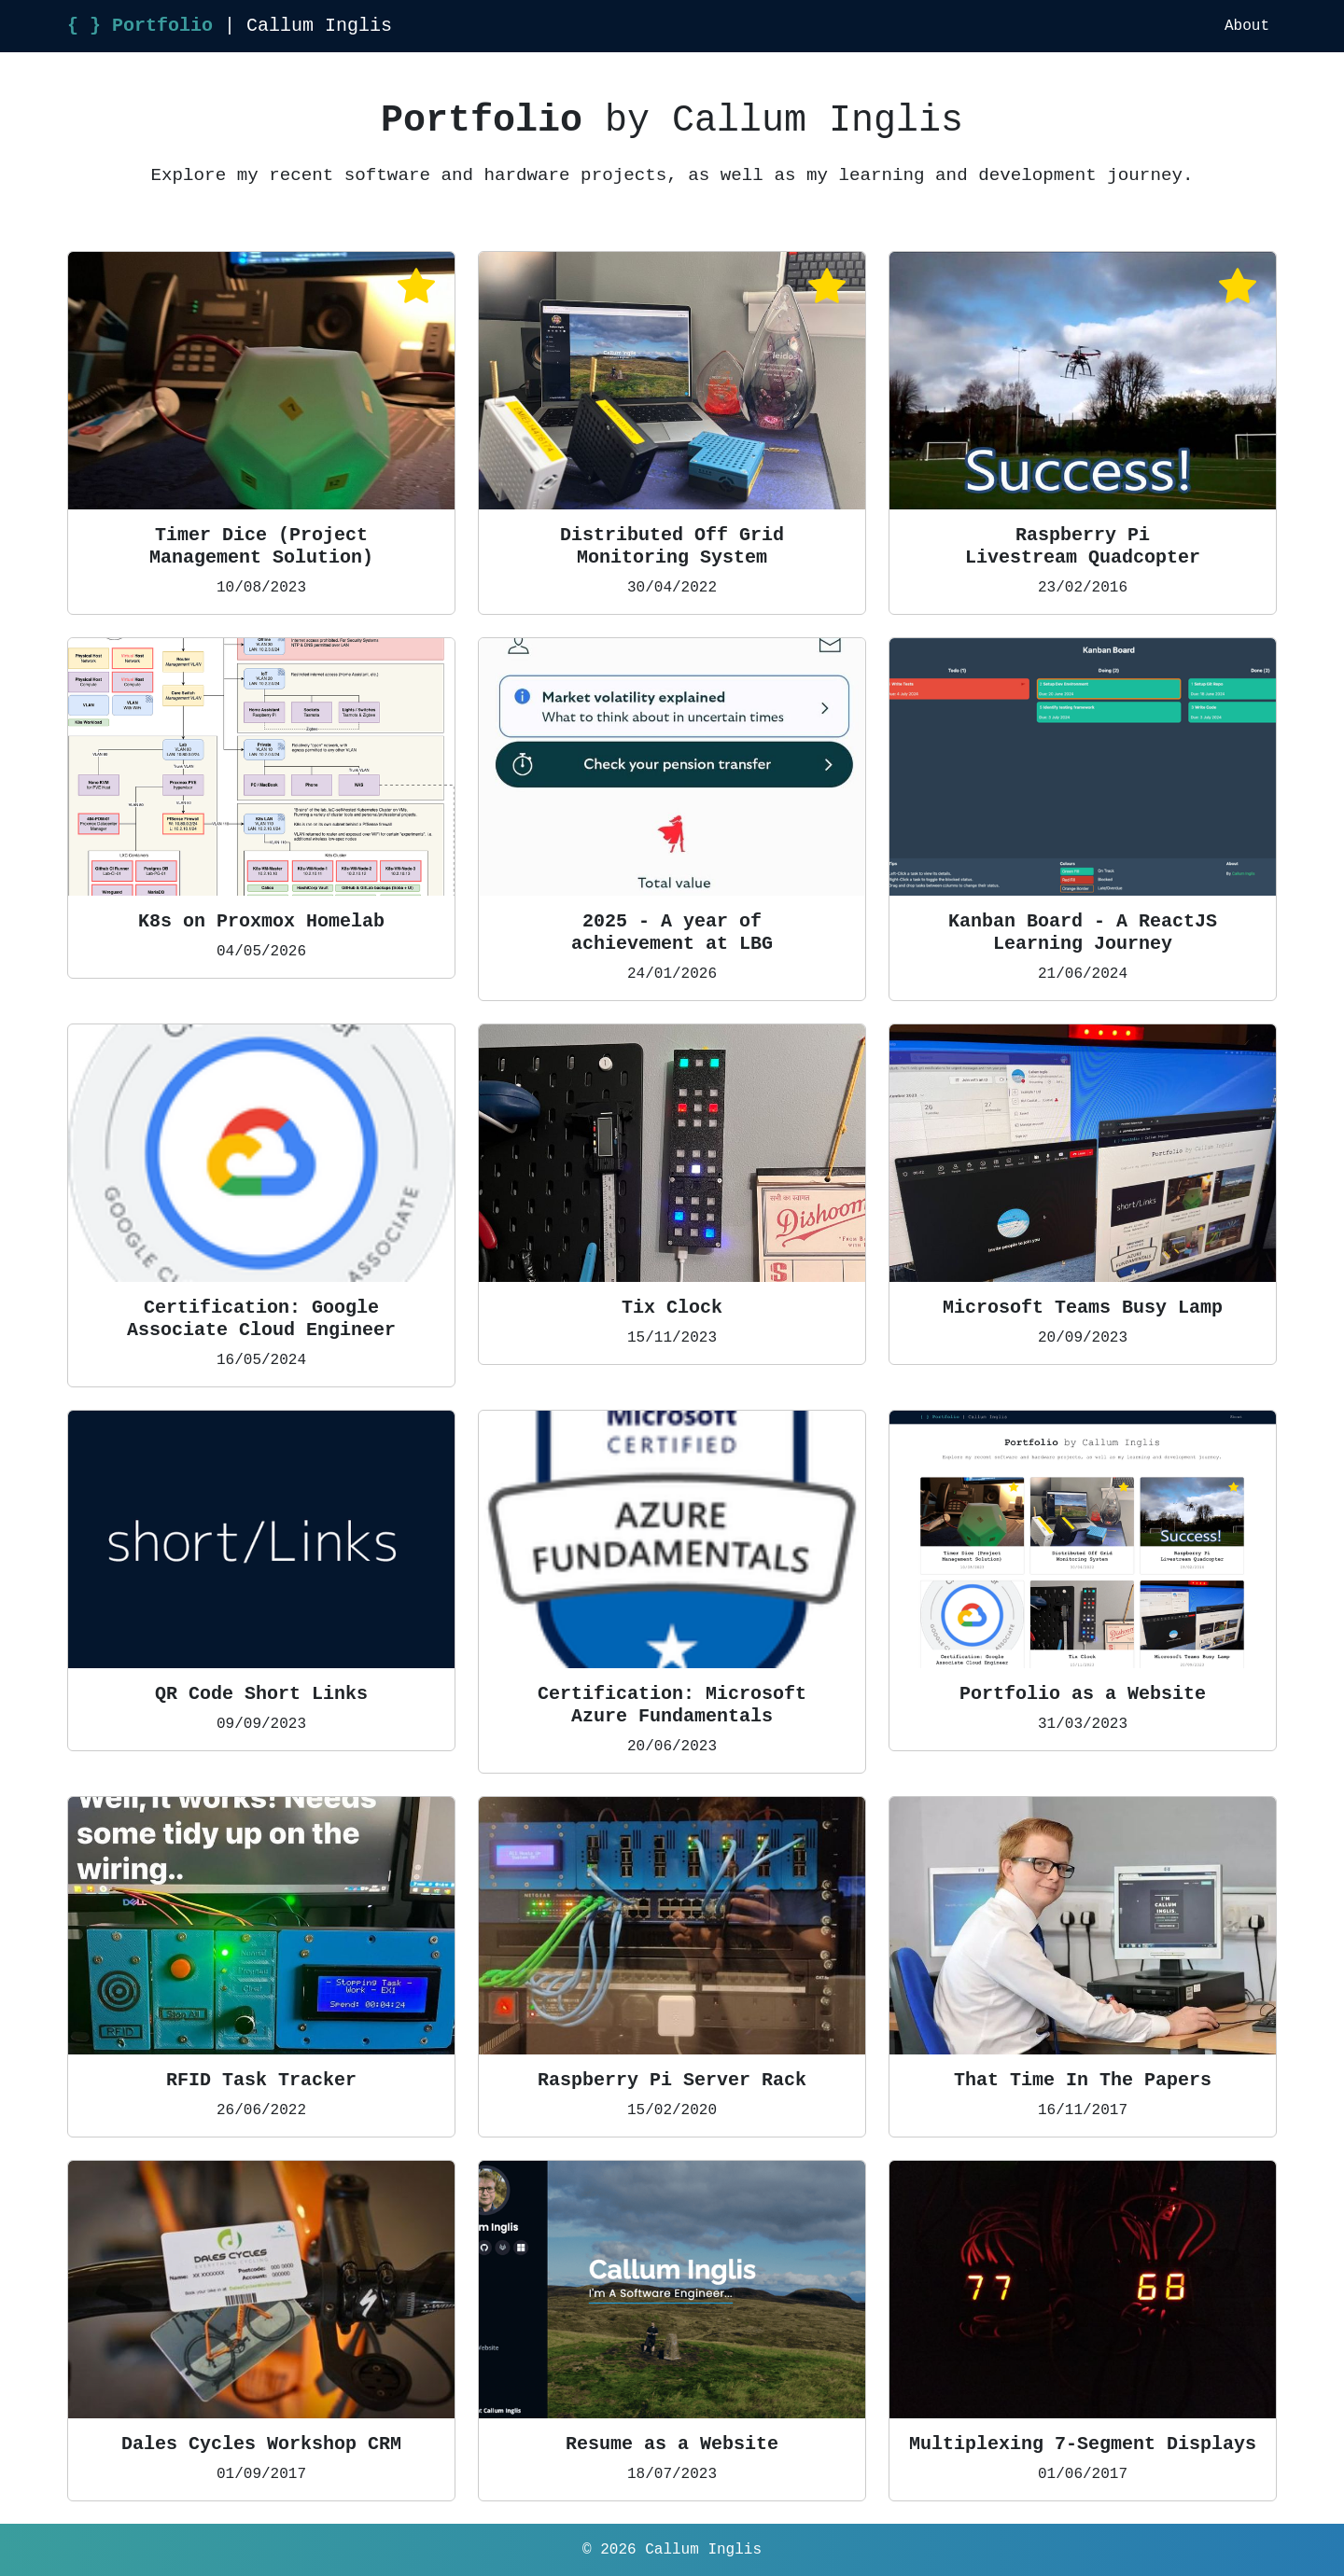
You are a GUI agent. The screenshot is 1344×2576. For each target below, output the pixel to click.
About (1247, 26)
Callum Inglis (703, 2549)
